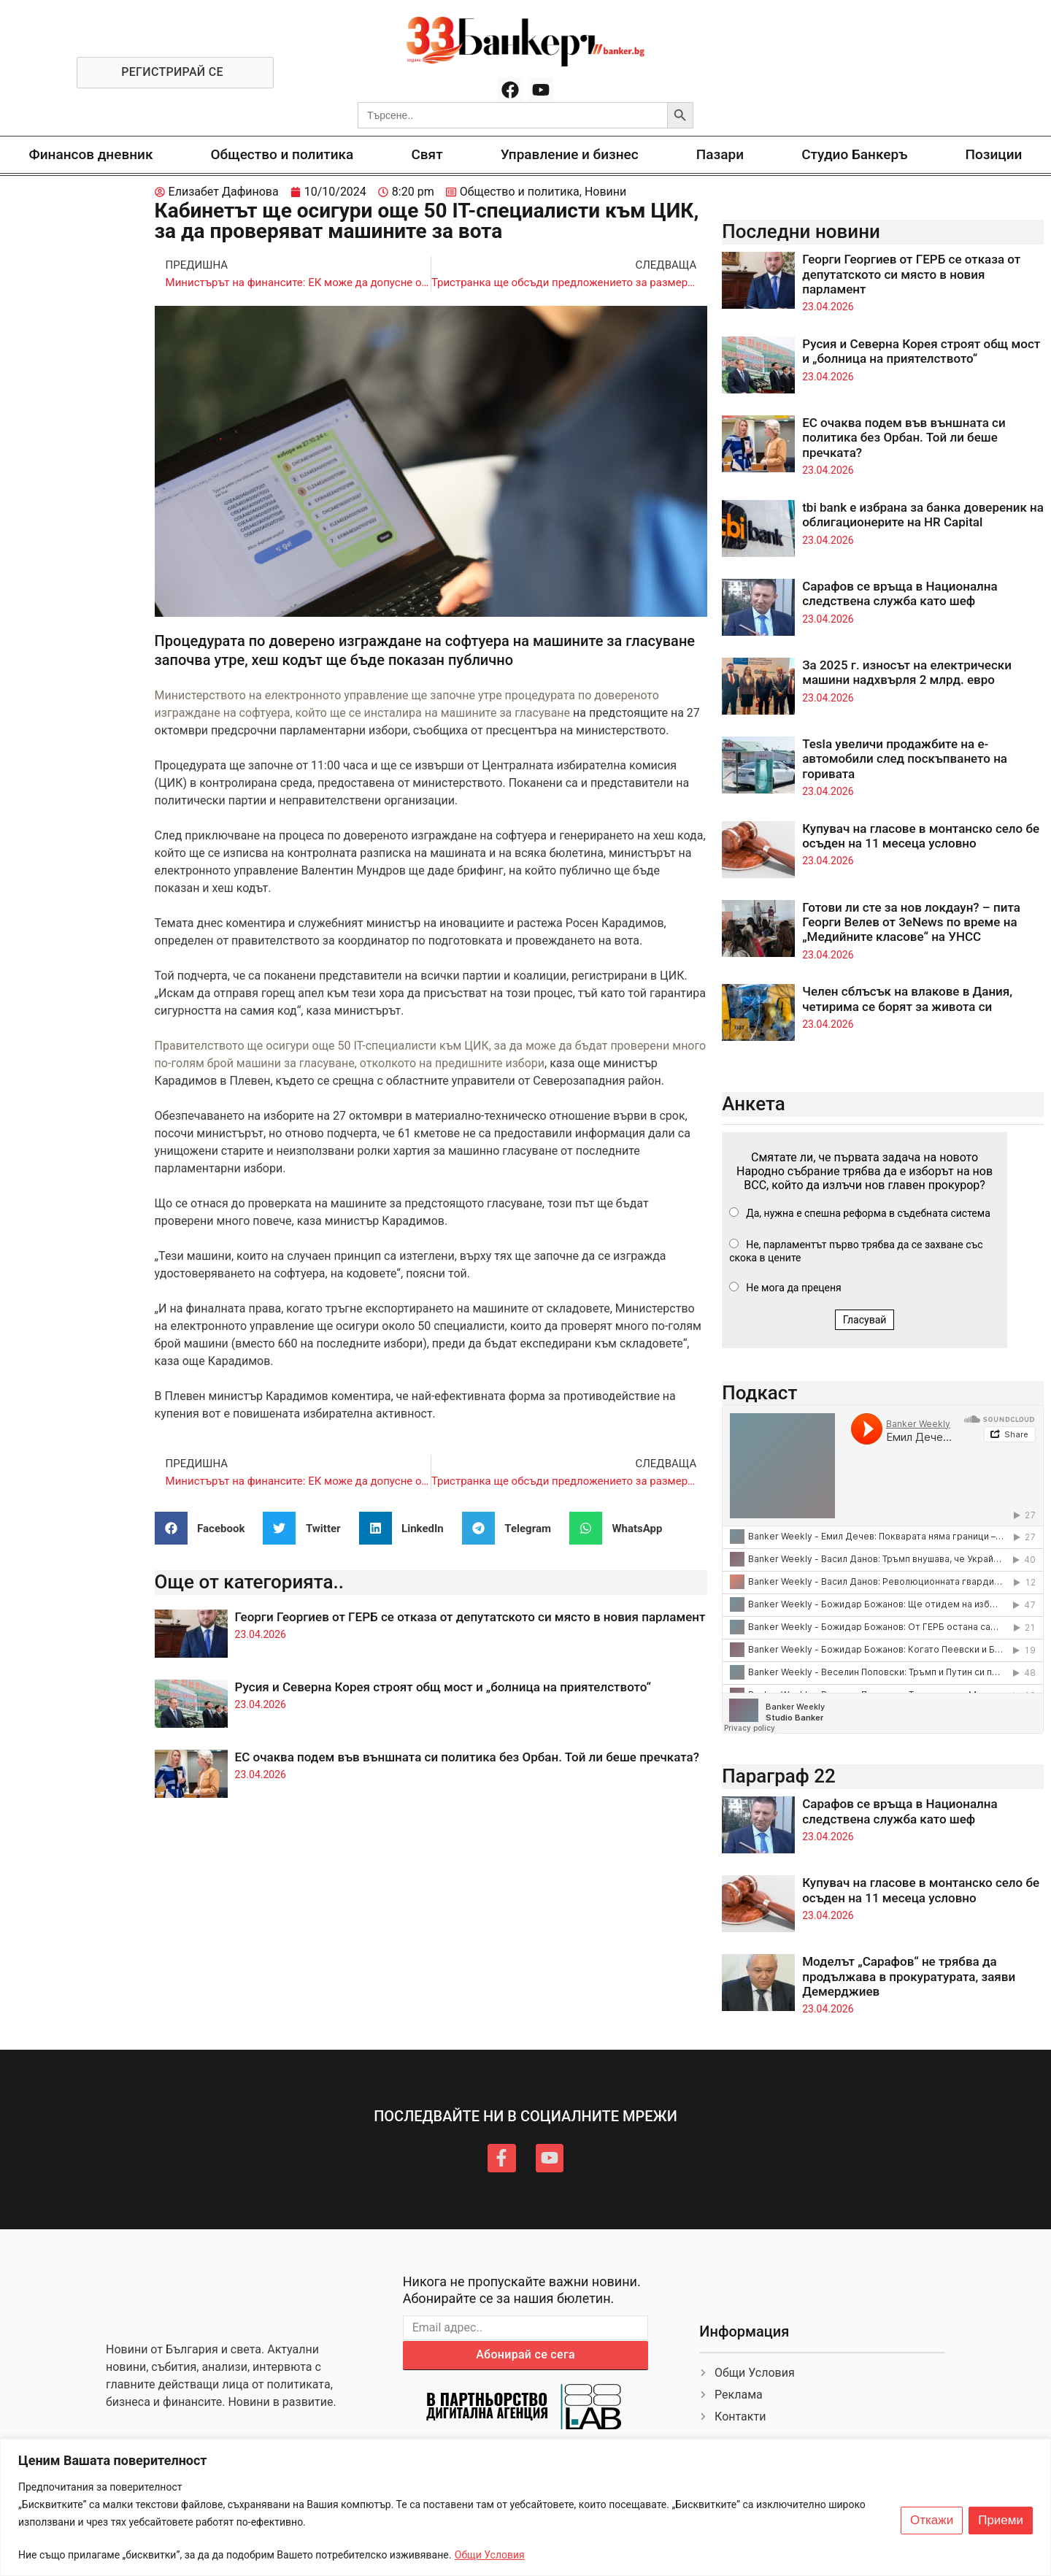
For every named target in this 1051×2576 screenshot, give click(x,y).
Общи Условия (490, 2555)
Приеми (1000, 2520)
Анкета (753, 1104)
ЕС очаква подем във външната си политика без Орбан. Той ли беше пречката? (467, 1757)
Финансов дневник (91, 154)
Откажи (931, 2520)
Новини (605, 192)
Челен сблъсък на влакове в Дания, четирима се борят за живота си (907, 998)
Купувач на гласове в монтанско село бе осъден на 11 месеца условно (920, 835)
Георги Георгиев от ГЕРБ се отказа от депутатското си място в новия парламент (470, 1617)
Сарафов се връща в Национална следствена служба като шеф (899, 593)
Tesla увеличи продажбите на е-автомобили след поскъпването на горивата (904, 759)
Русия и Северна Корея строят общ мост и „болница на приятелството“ (443, 1687)
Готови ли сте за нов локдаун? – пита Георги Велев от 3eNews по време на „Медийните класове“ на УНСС (911, 922)
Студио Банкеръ (854, 154)
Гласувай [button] (865, 1320)
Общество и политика (282, 154)
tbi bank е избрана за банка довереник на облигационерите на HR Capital (923, 514)
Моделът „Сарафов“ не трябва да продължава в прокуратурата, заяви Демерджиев (908, 1976)
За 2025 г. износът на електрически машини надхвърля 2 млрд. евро (907, 672)
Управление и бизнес (570, 154)
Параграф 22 (779, 1776)
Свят (426, 154)
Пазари (720, 154)
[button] (205, 1528)
